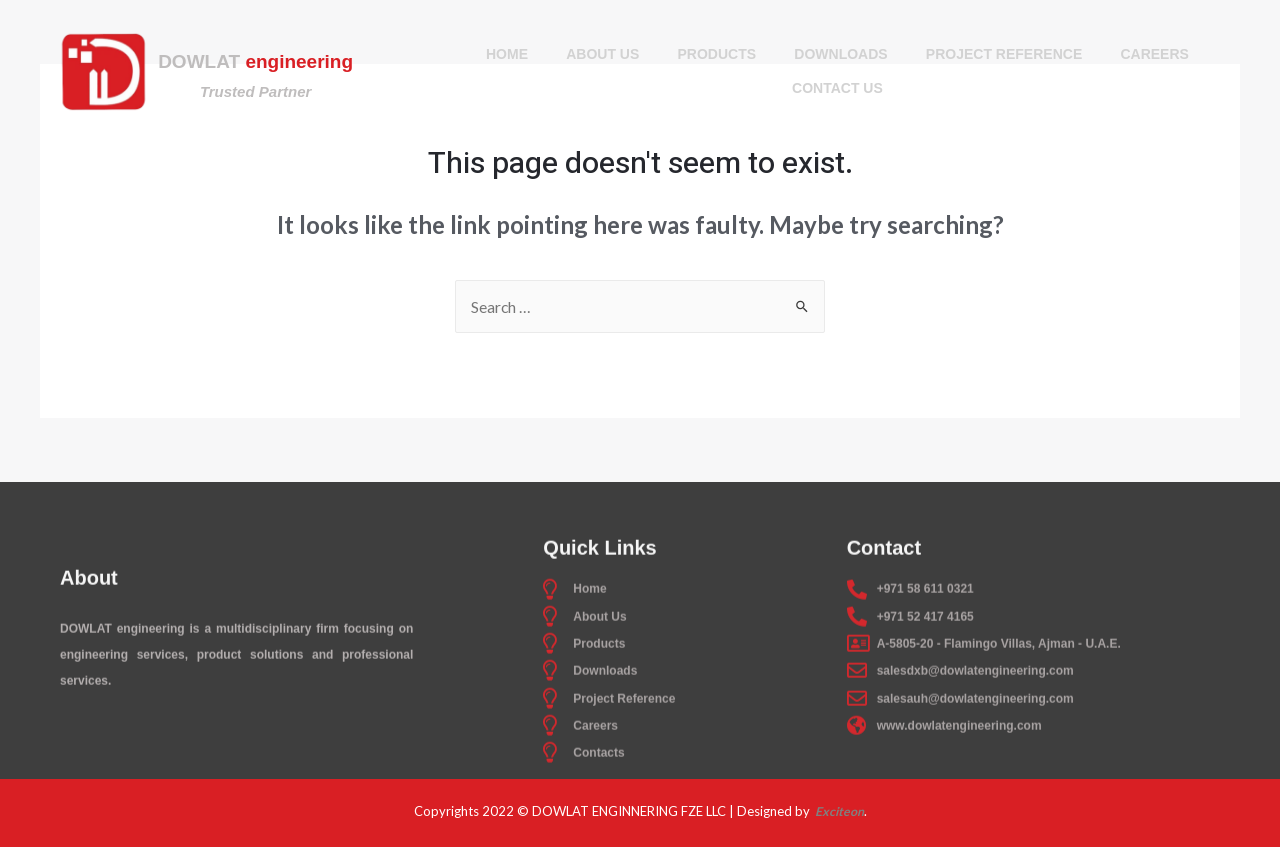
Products (716, 55)
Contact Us (837, 89)
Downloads (841, 55)
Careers (1159, 55)
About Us (600, 55)
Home (503, 55)
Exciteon (838, 811)
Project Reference (1007, 55)
